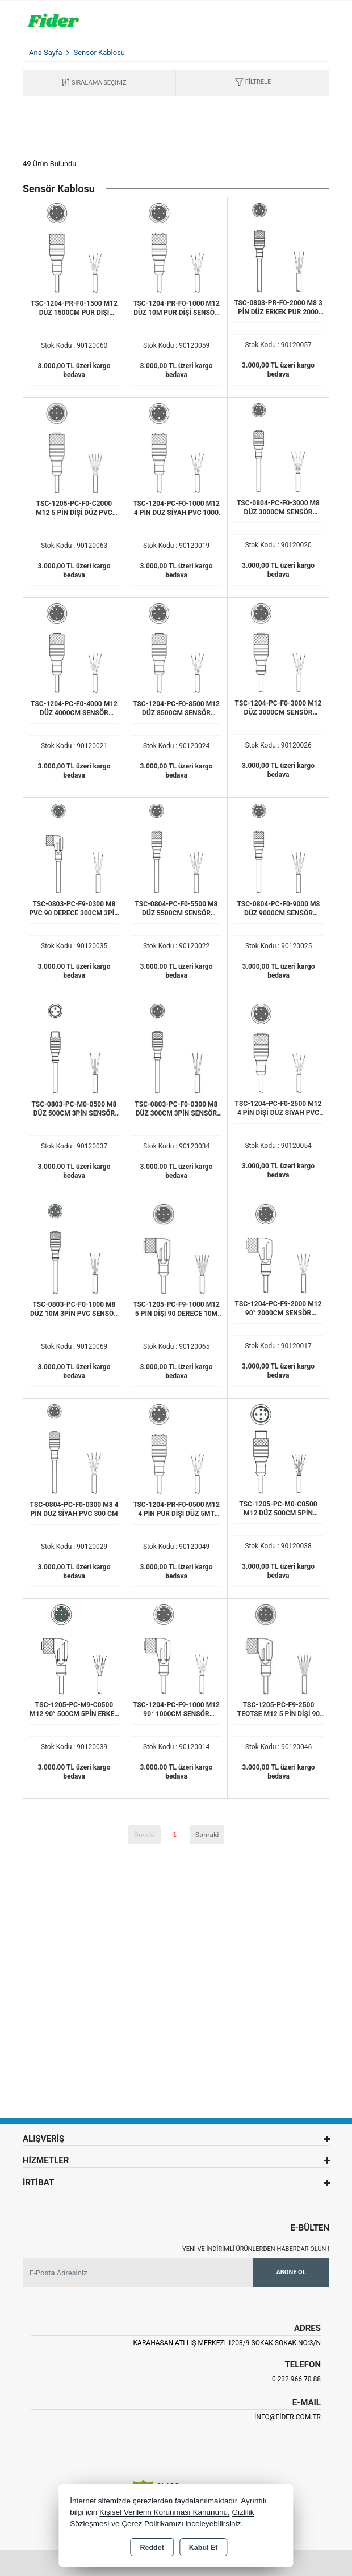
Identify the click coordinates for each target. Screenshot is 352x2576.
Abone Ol (290, 2272)
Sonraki (207, 1834)
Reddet (152, 2548)
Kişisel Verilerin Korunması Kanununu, (164, 2512)
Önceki (144, 1834)
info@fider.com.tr (287, 2417)
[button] (252, 83)
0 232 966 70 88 (296, 2379)
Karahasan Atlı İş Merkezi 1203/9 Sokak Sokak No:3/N (227, 2343)
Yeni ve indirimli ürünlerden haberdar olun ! (255, 2249)
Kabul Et (203, 2548)
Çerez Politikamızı (152, 2523)
